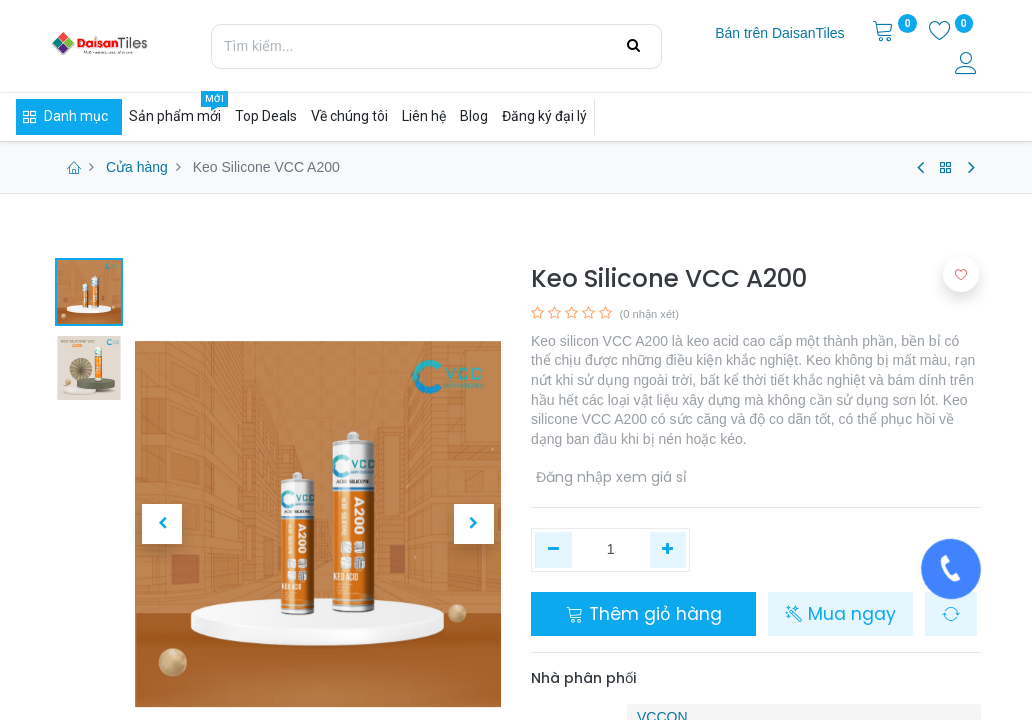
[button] (162, 524)
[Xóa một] (553, 550)
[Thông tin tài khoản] (968, 66)
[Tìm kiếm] (633, 46)
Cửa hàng (137, 167)
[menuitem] (779, 34)
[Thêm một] (668, 550)
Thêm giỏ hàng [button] (644, 614)
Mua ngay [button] (840, 614)
